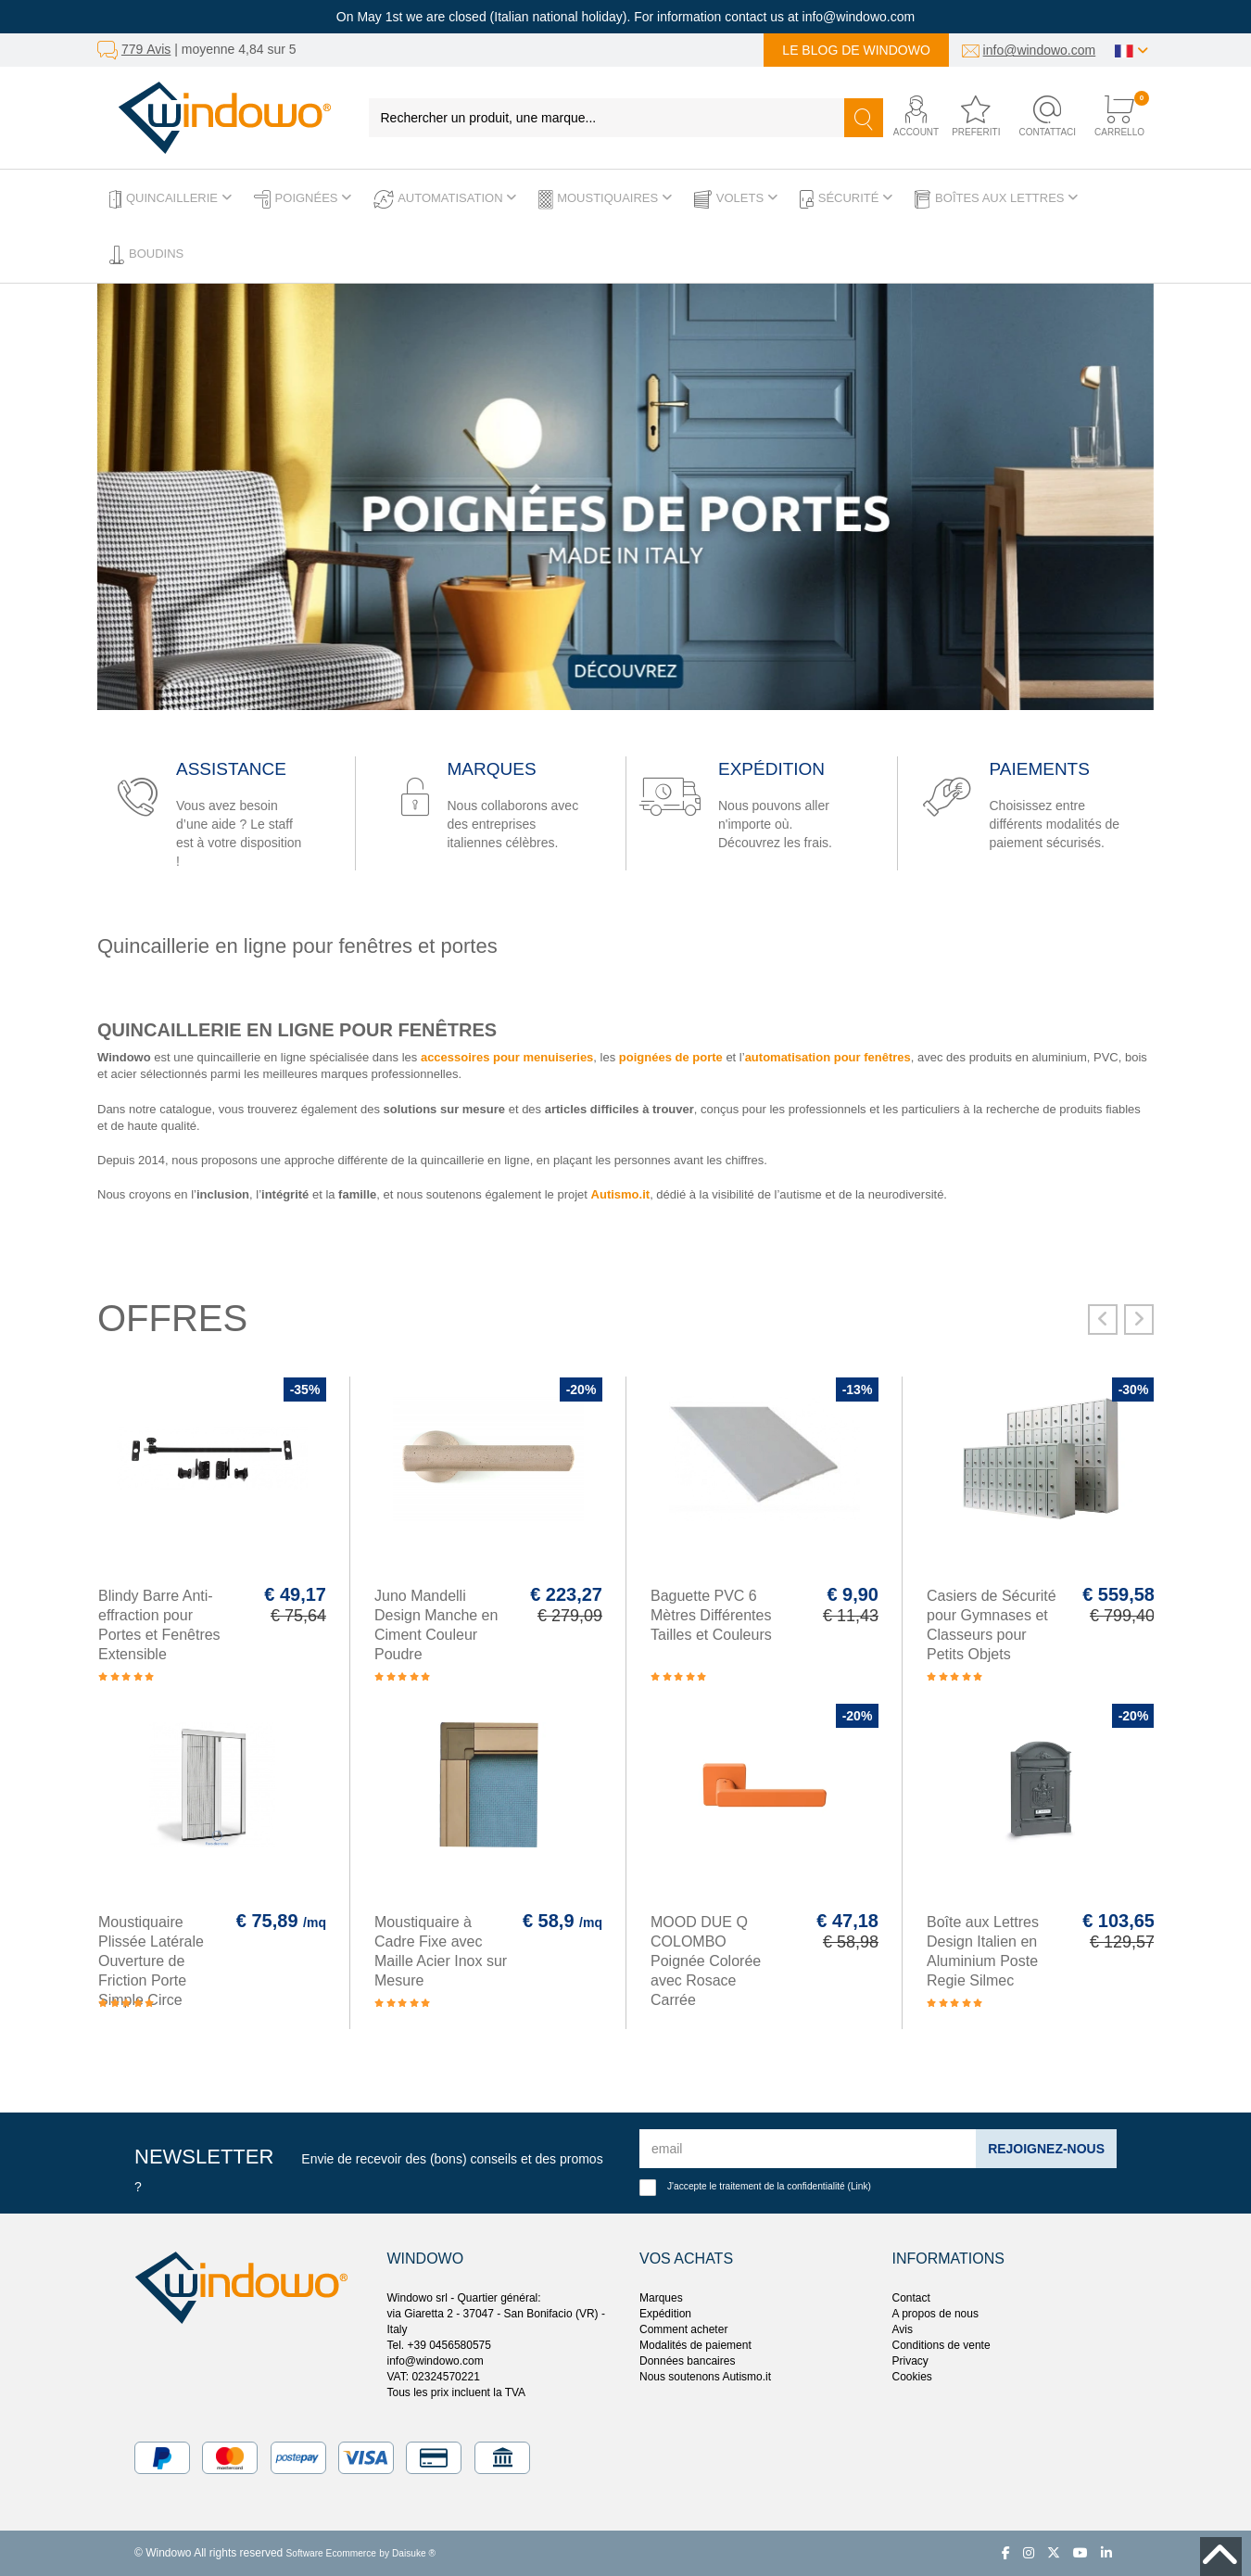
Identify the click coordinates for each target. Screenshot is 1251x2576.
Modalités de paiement (695, 2345)
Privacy (910, 2360)
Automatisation (444, 199)
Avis (902, 2329)
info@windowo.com (1039, 50)
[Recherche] (863, 117)
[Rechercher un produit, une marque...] (607, 117)
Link (859, 2186)
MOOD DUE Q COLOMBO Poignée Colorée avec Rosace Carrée (706, 1961)
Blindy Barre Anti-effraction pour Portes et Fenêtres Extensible (159, 1625)
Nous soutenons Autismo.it (705, 2376)
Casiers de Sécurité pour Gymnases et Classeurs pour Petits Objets (991, 1625)
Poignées (303, 199)
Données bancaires (687, 2360)
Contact (911, 2297)
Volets (735, 199)
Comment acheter (683, 2329)
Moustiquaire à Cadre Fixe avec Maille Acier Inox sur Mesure (440, 1951)
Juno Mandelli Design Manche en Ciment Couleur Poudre (436, 1625)
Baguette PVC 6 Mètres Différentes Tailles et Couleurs (711, 1615)
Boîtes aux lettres (996, 199)
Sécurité (846, 199)
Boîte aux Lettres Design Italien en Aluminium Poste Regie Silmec (983, 1951)
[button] (910, 117)
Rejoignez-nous (1046, 2148)
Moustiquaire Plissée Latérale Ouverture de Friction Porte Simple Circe (151, 1961)
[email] (808, 2148)
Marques (661, 2297)
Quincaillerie (170, 199)
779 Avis (146, 49)
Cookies (912, 2376)
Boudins (146, 255)
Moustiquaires (605, 199)
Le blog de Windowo (855, 50)
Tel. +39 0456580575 (439, 2345)
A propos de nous (935, 2313)
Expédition (665, 2313)
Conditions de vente (941, 2345)
